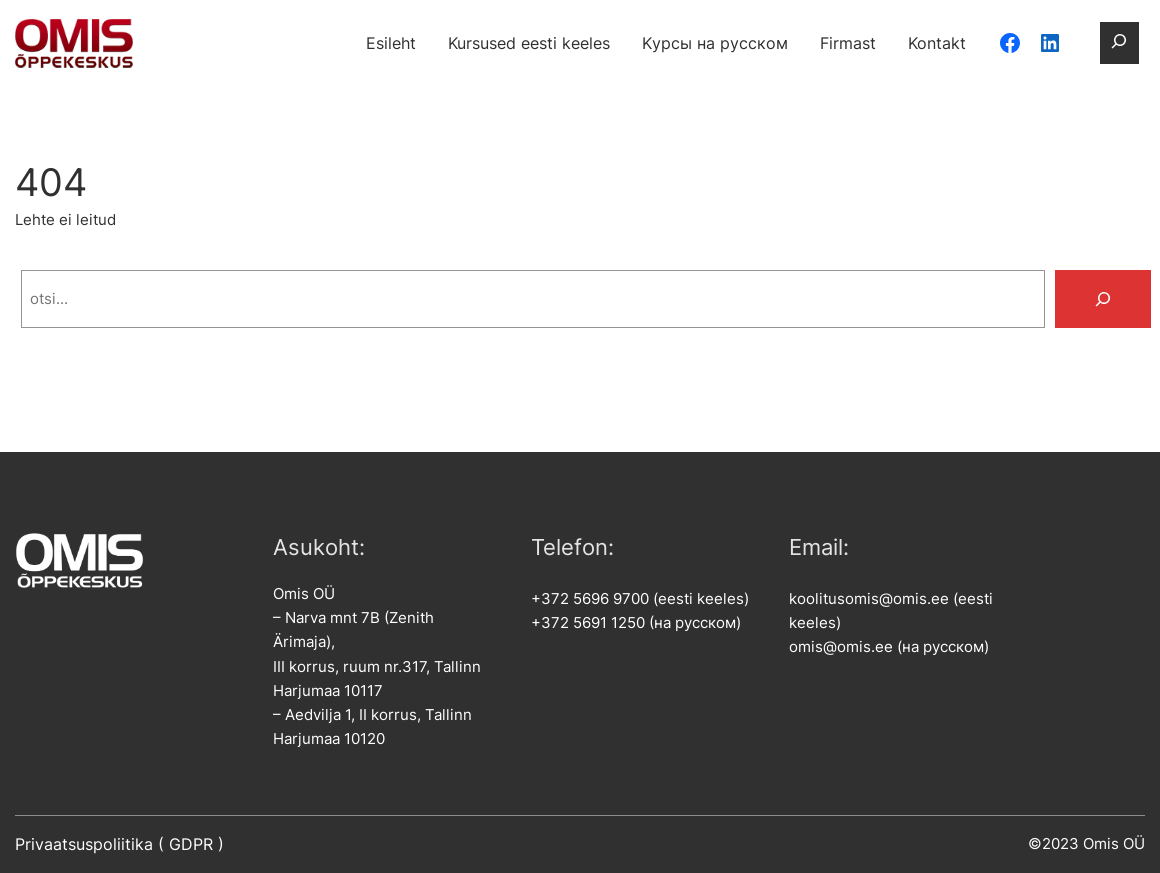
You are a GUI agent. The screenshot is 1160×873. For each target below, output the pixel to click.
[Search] (1103, 299)
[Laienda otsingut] (1119, 43)
